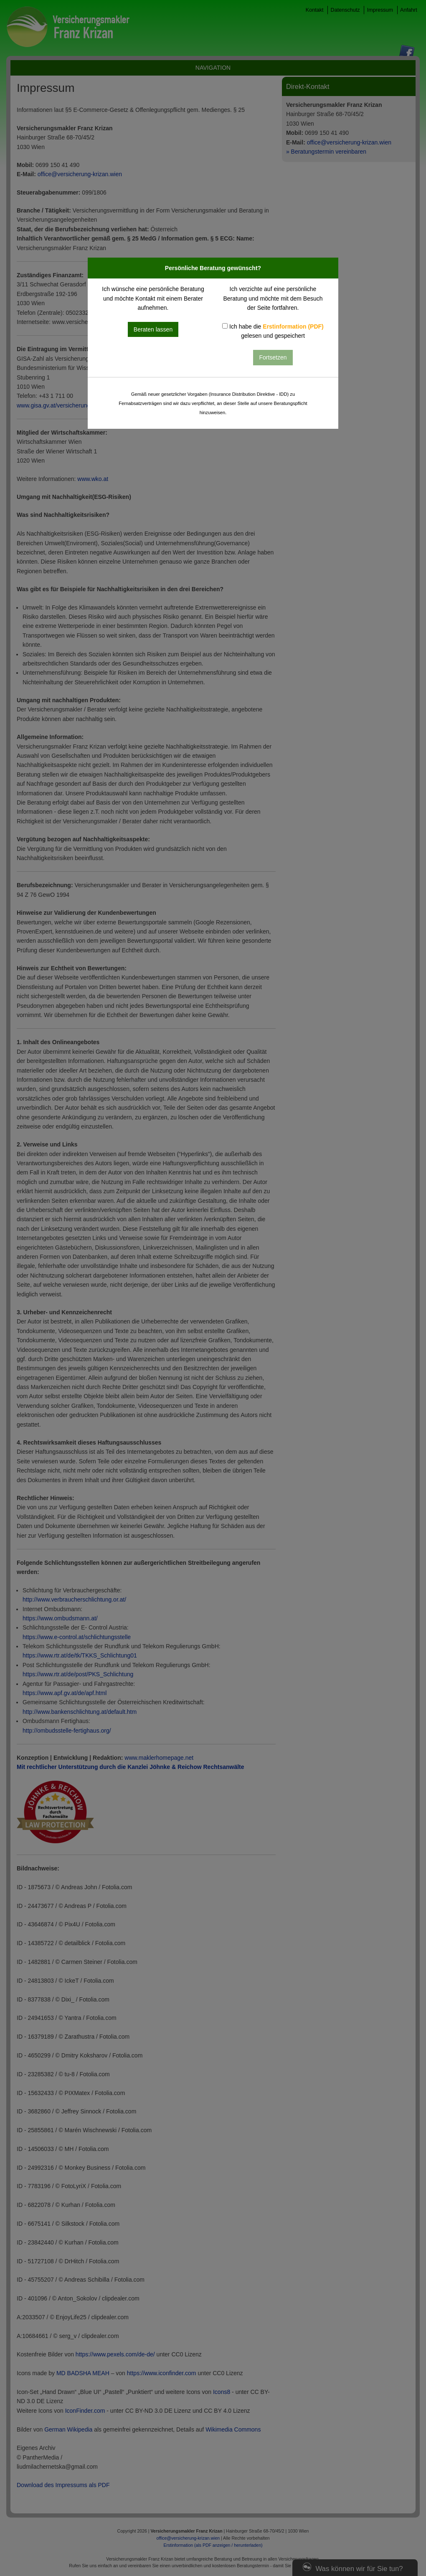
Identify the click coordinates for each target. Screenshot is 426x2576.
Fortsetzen (273, 357)
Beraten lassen (153, 329)
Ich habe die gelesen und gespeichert (273, 331)
